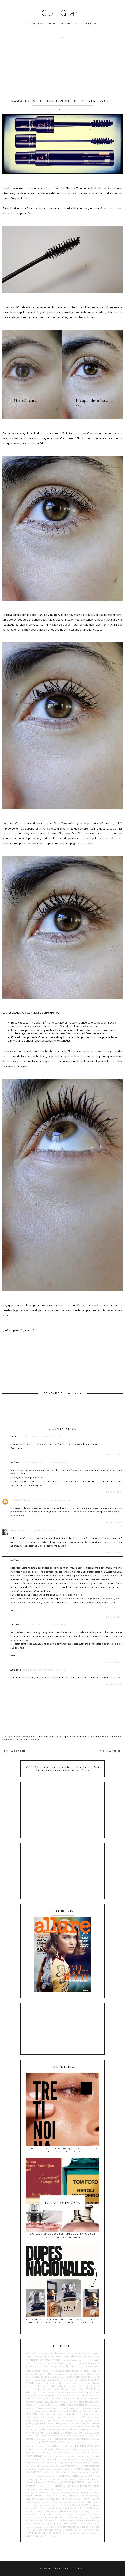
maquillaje (34, 2456)
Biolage (88, 2374)
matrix (63, 2460)
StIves (36, 2514)
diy (71, 2401)
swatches (45, 2514)
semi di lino (62, 2505)
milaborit (69, 2465)
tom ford (59, 2520)
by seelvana (72, 2380)
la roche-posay (48, 2442)
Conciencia (31, 2395)
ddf (53, 2399)
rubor (67, 2501)
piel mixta (93, 2486)
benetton (30, 2374)
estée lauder (50, 2411)
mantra (76, 2452)
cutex (38, 2398)
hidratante (46, 2429)
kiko (89, 2436)
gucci (83, 2420)
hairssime (49, 2423)
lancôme (30, 2446)
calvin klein (49, 2383)
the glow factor (59, 2517)
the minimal (71, 2517)
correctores (50, 2395)
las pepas (61, 2446)
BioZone (39, 2376)
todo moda (48, 2520)
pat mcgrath (32, 2482)
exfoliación (93, 2411)
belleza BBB (62, 2370)
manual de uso (90, 2452)
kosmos (29, 2438)
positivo (75, 2493)
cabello (85, 2380)
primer (29, 2495)
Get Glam (62, 13)
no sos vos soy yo (41, 2475)
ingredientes (52, 2432)
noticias (53, 2476)
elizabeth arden (52, 2408)
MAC (75, 2449)
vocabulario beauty (49, 2533)
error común (93, 2408)
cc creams (85, 2383)
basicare (95, 2363)
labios (61, 2442)
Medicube (30, 2462)
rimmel (37, 2501)
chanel (87, 2386)
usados (95, 2526)
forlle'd (64, 2417)
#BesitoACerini (33, 2353)
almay (56, 2356)
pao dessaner (84, 2479)
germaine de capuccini (36, 2420)
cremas (75, 2395)
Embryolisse (73, 2408)
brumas (48, 2379)
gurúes (39, 2423)
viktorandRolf (80, 2530)
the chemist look (42, 2517)
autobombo (40, 2363)
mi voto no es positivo (89, 2463)
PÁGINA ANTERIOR (111, 1751)
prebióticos (85, 2492)
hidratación (32, 2429)
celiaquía (95, 2383)
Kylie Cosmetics (42, 2439)
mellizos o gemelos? (59, 2462)
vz (80, 2533)
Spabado (77, 2511)
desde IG (48, 2401)
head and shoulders (73, 2423)
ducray (29, 2404)
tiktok (96, 2517)
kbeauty (50, 2435)
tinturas (29, 2520)
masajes (41, 2459)
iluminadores (78, 2429)
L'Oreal (67, 2438)
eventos (72, 2411)
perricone (95, 2482)
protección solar (69, 2495)
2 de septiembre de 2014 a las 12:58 (39, 1436)
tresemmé (84, 2523)
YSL (42, 2535)
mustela (48, 2469)
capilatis (60, 2383)
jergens (43, 2436)
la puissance (32, 2442)
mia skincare (31, 2466)
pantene (73, 2479)
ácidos (63, 2353)
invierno (69, 2432)
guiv (33, 2423)
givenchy (74, 2420)
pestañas (31, 2486)
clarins (57, 2389)
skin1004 (87, 2508)
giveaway (64, 2420)
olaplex (83, 2476)
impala (90, 2429)
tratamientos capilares (50, 2523)
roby (44, 2502)
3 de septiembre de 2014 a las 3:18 (44, 1560)
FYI (83, 2417)
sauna (28, 2505)
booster (90, 2376)
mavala (70, 2459)
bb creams (32, 2366)
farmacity (83, 2414)
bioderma (71, 2374)
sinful (75, 2508)
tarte (55, 2514)
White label (35, 2536)
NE (53, 2472)
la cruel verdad (80, 2438)
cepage (44, 2386)
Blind (54, 2376)
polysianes (39, 2493)
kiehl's (83, 2435)
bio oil (54, 2374)
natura (78, 2468)
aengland (29, 2356)
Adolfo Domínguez (91, 2353)
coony (40, 2395)
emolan (83, 2408)
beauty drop (57, 2366)
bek (44, 2370)
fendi (97, 2414)
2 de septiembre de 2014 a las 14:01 (44, 1462)
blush (69, 2376)
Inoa (62, 2433)
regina (87, 2498)
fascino (91, 2414)
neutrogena (80, 2471)
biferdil (46, 2374)
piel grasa (68, 2486)
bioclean (61, 2374)
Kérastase (76, 2436)
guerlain (90, 2420)
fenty (28, 2417)
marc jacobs (50, 2456)
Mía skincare (42, 2466)
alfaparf (43, 2356)
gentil (97, 2417)
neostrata (68, 2472)
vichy (45, 2529)
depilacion (69, 2398)
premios (96, 2493)
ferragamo (35, 2417)
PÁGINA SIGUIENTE (14, 1751)
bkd (45, 2376)
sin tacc (68, 2508)
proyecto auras (87, 2496)
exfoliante (32, 2414)
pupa (97, 2496)
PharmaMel (42, 2486)
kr (35, 2439)
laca (89, 2442)
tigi (92, 2517)
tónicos (68, 2520)
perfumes (78, 2482)
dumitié (36, 2405)
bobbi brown (79, 2376)
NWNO (65, 2476)
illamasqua (64, 2429)
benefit (96, 2370)
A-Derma (46, 2353)
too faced (77, 2520)
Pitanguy (95, 2489)
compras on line (91, 2392)
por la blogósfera (61, 2492)
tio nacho (38, 2520)
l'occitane (58, 2438)
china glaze (36, 2389)
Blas (49, 2377)
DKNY (75, 2402)
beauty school (75, 2366)
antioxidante (50, 2359)
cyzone (46, 2398)
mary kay (86, 2456)
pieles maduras (64, 2489)
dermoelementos (34, 2401)
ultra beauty (36, 2527)
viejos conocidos (65, 2529)
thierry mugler (84, 2517)
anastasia (80, 2356)
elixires (41, 2408)
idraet (56, 2429)
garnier (90, 2417)
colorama (40, 2392)
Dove (96, 2401)
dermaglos (81, 2398)
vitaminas (31, 2533)
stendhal (29, 2514)
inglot (40, 2432)
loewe (50, 2449)
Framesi (72, 2417)
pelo (58, 2482)
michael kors (54, 2466)
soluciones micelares (55, 2511)
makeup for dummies (38, 2452)
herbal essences (54, 2426)
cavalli (67, 2383)
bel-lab (50, 2370)
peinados (49, 2482)
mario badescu (62, 2456)
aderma (78, 2353)
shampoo (94, 2505)
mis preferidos (91, 2465)
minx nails (79, 2466)
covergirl (66, 2396)
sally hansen (92, 2501)
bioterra (96, 2374)
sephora (74, 2505)
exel (85, 2411)
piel (58, 2485)
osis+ (47, 2479)
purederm (31, 2498)
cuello (96, 2395)
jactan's (36, 2436)
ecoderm (55, 2405)
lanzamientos (46, 2445)
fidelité (44, 2417)
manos (68, 2452)
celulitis (36, 2386)
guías (28, 2423)
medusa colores (42, 2463)
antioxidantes (70, 2360)
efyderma (73, 2404)
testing (69, 2514)
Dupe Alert (45, 2404)
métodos (75, 2462)
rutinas (80, 2501)
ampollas (70, 2356)
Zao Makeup (50, 2536)
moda (28, 2469)
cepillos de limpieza (58, 2386)
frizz (79, 2417)
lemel (72, 2446)
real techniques (63, 2498)
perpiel (88, 2482)
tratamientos (32, 2523)
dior (66, 2401)
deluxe (59, 2398)
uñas (76, 2526)
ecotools (64, 2404)
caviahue (74, 2383)
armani (88, 2360)
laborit (84, 2442)
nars (71, 2469)
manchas (57, 2452)
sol (42, 2511)
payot (40, 2482)
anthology (95, 2356)
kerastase (66, 2435)
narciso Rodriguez (61, 2469)
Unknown (17, 1500)
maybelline (92, 2459)
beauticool (43, 2367)
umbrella (46, 2527)
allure (50, 2356)
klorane (95, 2435)
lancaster (95, 2442)
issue (91, 2433)
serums (83, 2505)
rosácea (53, 2502)
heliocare (29, 2426)
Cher (93, 2386)
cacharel (39, 2383)
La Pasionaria (93, 2439)
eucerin (62, 2411)
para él (95, 2479)
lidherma (80, 2446)
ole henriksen (93, 2476)
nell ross (58, 2472)
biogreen (80, 2374)
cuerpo (30, 2398)
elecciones (84, 2404)
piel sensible (45, 2489)
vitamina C (93, 2529)
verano (38, 2529)
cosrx (59, 2395)
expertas (50, 2414)
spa (69, 2511)
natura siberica (91, 2468)
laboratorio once (73, 2442)
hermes (67, 2426)
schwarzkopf (38, 2505)
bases (86, 2363)
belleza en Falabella (82, 2370)
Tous (97, 2520)
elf (36, 2408)
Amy (13, 1530)
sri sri (96, 2511)
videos (52, 2529)
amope (62, 2356)
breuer (31, 2380)
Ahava (36, 2356)
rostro (61, 2502)
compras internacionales (69, 2392)
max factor (79, 2459)
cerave (72, 2386)
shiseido (30, 2508)
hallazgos (58, 2423)
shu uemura (40, 2508)
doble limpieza (86, 2401)
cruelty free (87, 2395)
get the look (54, 2420)
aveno (55, 2363)
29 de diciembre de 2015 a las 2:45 (44, 1670)
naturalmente (34, 2472)
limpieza (92, 2446)
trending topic (70, 2523)
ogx (71, 2476)
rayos (52, 2498)
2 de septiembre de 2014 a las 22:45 (48, 1500)
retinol (95, 2498)
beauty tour (92, 2366)
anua (81, 2360)
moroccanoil (38, 2469)
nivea (28, 2475)
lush (56, 2449)
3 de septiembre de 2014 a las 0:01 (38, 1531)
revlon (29, 2502)
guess (97, 2420)
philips (51, 2486)
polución (30, 2492)
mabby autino (66, 2449)
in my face (31, 2432)
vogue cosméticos (70, 2533)
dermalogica (94, 2399)
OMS (28, 2479)
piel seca (31, 2489)
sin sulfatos (58, 2507)
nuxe (59, 2476)
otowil (52, 2479)
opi (36, 2479)
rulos (73, 2501)
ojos (76, 2475)
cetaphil (79, 2386)
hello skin (40, 2426)
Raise (47, 2499)
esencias (37, 2411)
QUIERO (40, 2498)
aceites (54, 2353)
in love (96, 2430)
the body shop (81, 2514)
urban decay (86, 2526)
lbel (67, 2446)
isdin (85, 2432)
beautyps (33, 2370)
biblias (38, 2373)
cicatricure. (47, 2389)
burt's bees (59, 2380)
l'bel (51, 2439)
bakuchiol (78, 2363)
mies (62, 2466)
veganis (30, 2530)
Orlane (42, 2479)
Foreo (58, 2417)
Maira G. (80, 2568)
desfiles (59, 2401)
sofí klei (36, 2511)
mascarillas (53, 2459)
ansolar (87, 2356)
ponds (47, 2493)
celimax (29, 2386)
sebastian (50, 2505)
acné (71, 2353)
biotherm (30, 2376)
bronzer (39, 2379)
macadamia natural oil (89, 2449)
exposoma (61, 2414)
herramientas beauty (85, 2426)
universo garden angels (62, 2526)
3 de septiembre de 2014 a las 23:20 (44, 1625)
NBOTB (46, 2472)
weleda (95, 2532)
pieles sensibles (83, 2489)
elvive (63, 2408)
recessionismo (77, 2499)
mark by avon (75, 2456)
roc (48, 2502)
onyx (32, 2479)
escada (28, 2411)
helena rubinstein (91, 2423)
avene (49, 2363)
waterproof (86, 2533)
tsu (90, 2523)
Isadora (78, 2432)
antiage (32, 2359)
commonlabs (51, 2392)
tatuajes (61, 2514)
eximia (42, 2414)
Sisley (80, 2508)
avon (61, 2363)
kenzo (58, 2435)
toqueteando (88, 2520)
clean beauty (68, 2389)
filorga (51, 2417)
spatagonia (88, 2511)
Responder (114, 1455)
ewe (80, 2411)
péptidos (66, 2482)
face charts (72, 2414)
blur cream (61, 2377)
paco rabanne (62, 2479)
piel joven (81, 2486)
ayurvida (68, 2363)
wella (28, 2536)
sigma (48, 2508)
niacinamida (93, 2471)
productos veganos (45, 2495)
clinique (80, 2389)
